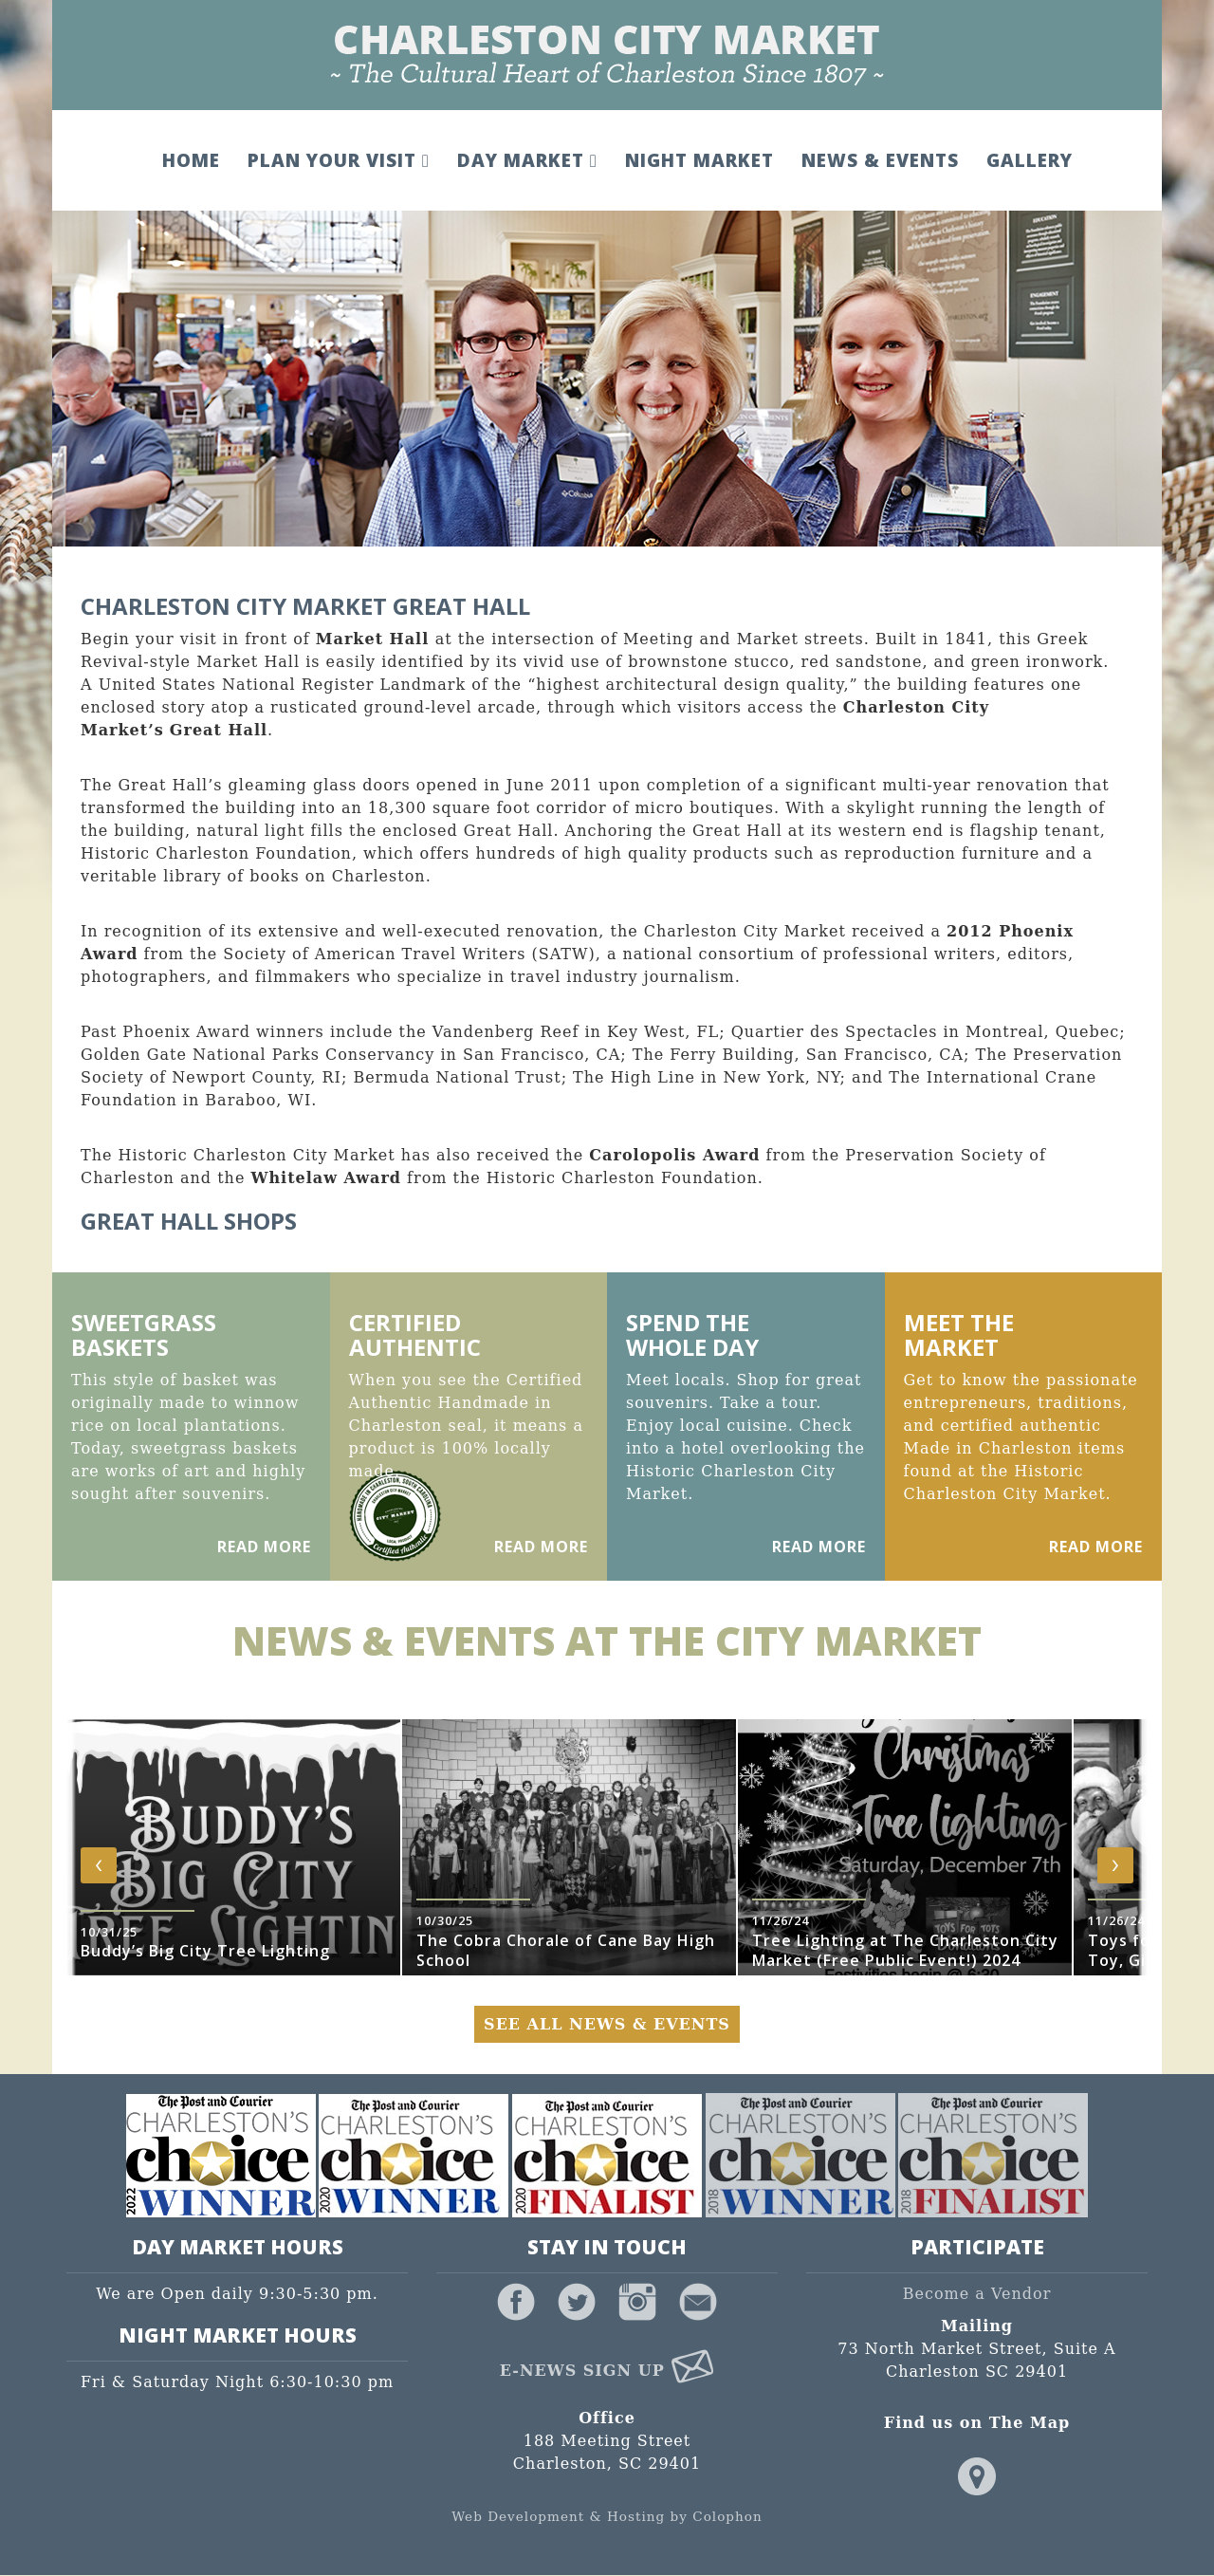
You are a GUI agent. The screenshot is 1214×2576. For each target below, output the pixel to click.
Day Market (525, 160)
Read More (264, 1547)
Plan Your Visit (338, 160)
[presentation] (99, 1865)
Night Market (697, 160)
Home (190, 160)
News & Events (878, 160)
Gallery (1027, 160)
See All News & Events (607, 2024)
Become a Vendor (977, 2295)
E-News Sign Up (607, 2371)
